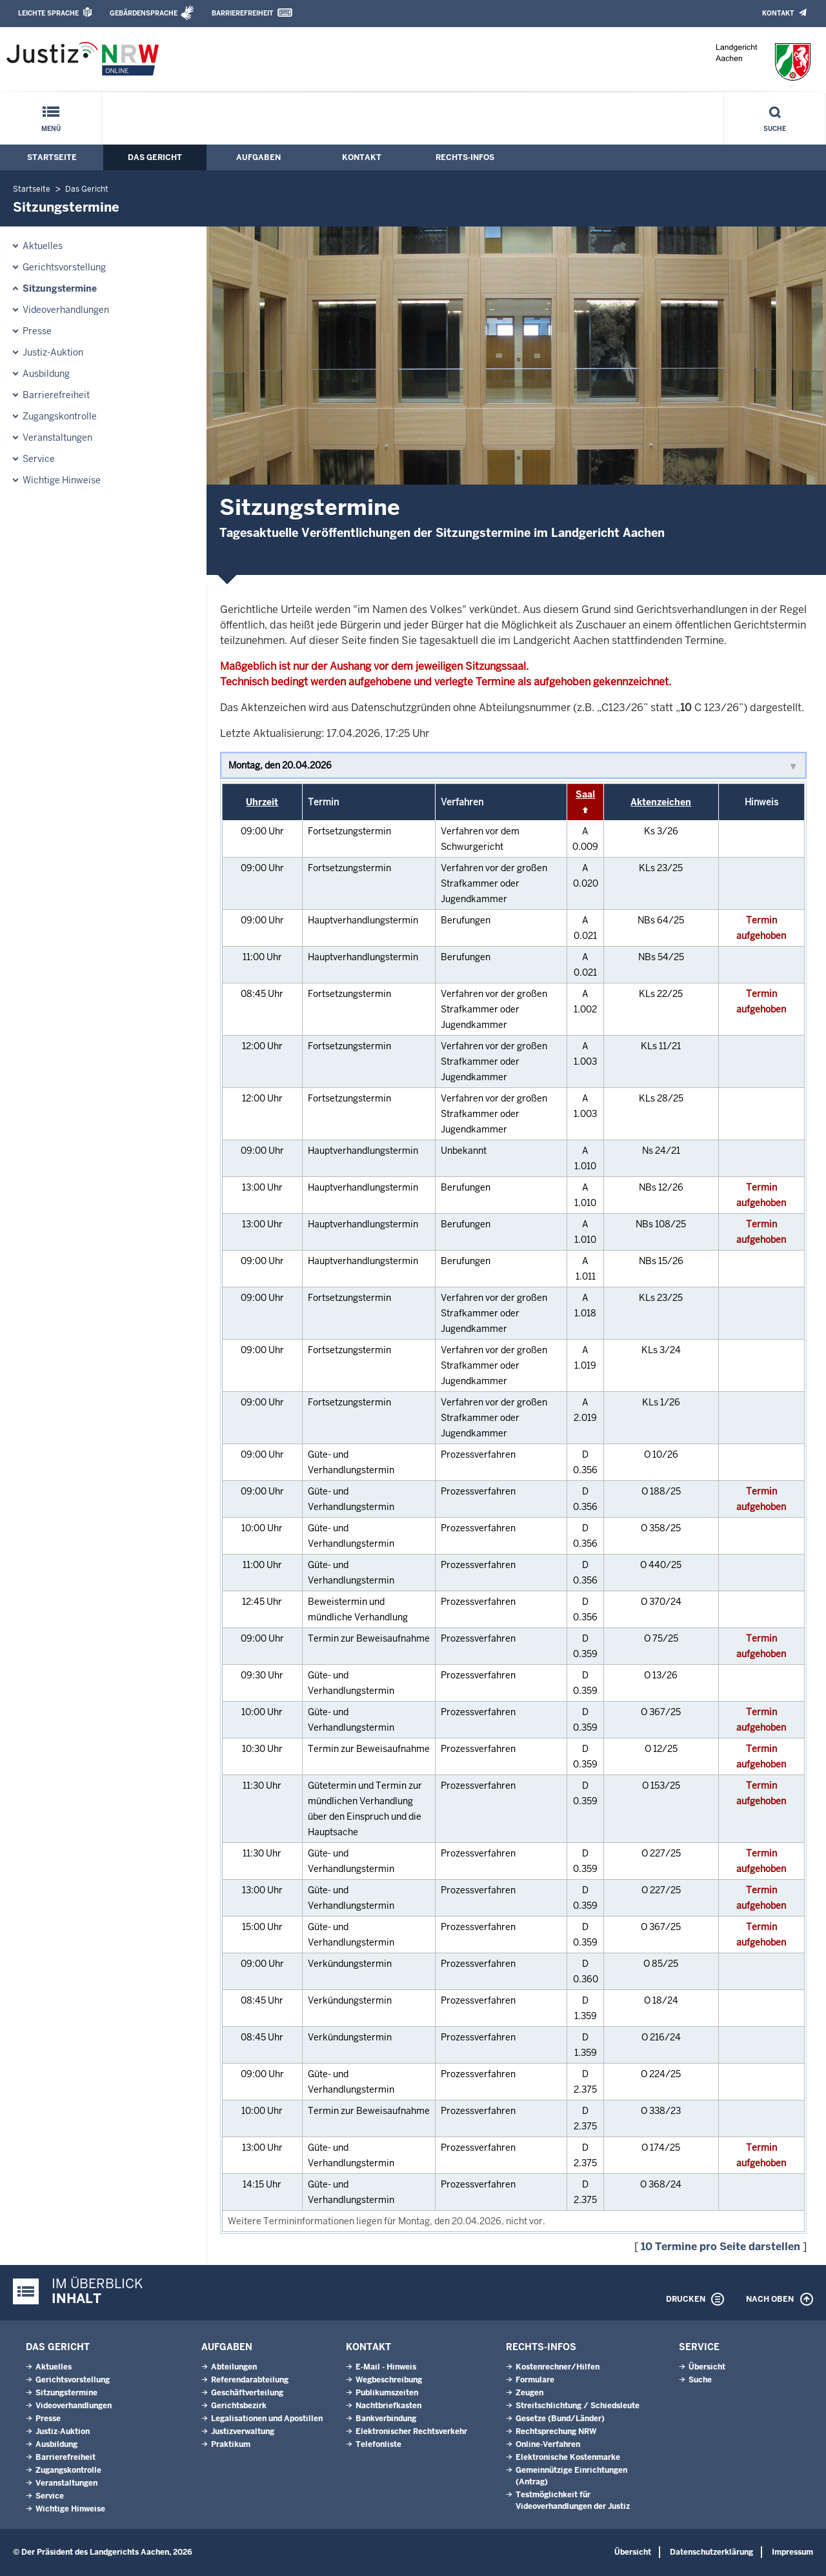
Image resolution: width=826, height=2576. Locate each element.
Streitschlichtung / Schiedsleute (578, 2405)
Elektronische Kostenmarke (568, 2457)
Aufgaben (258, 157)
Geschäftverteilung (247, 2393)
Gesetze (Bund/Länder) (560, 2418)
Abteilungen (234, 2367)
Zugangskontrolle (60, 416)
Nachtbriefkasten (388, 2405)
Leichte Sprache (48, 13)
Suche (774, 129)
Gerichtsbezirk (239, 2405)
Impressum (792, 2552)
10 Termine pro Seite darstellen (720, 2246)
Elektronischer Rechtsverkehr (411, 2431)
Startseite (52, 157)
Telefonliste (378, 2444)
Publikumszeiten (387, 2393)
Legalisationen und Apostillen (267, 2418)
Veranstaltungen (57, 437)
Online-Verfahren (548, 2444)
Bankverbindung (386, 2418)
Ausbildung (46, 373)
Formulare (535, 2380)
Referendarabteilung (249, 2380)
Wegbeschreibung (389, 2380)
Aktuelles (43, 246)
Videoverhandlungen (66, 310)
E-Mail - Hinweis (386, 2367)
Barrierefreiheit (242, 13)
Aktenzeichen (660, 802)
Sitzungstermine (60, 288)
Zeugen (529, 2393)
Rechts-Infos (465, 157)
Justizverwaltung (242, 2431)
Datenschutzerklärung (711, 2552)
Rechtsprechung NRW (556, 2431)
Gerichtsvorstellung (64, 267)
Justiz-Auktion (53, 352)
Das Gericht (155, 157)
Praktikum (230, 2444)
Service (39, 459)
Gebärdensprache (143, 13)
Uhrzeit (262, 802)
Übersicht (707, 2367)
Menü (51, 129)
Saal (585, 794)
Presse (37, 331)
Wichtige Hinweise (62, 480)
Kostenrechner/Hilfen (557, 2367)
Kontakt (778, 13)
